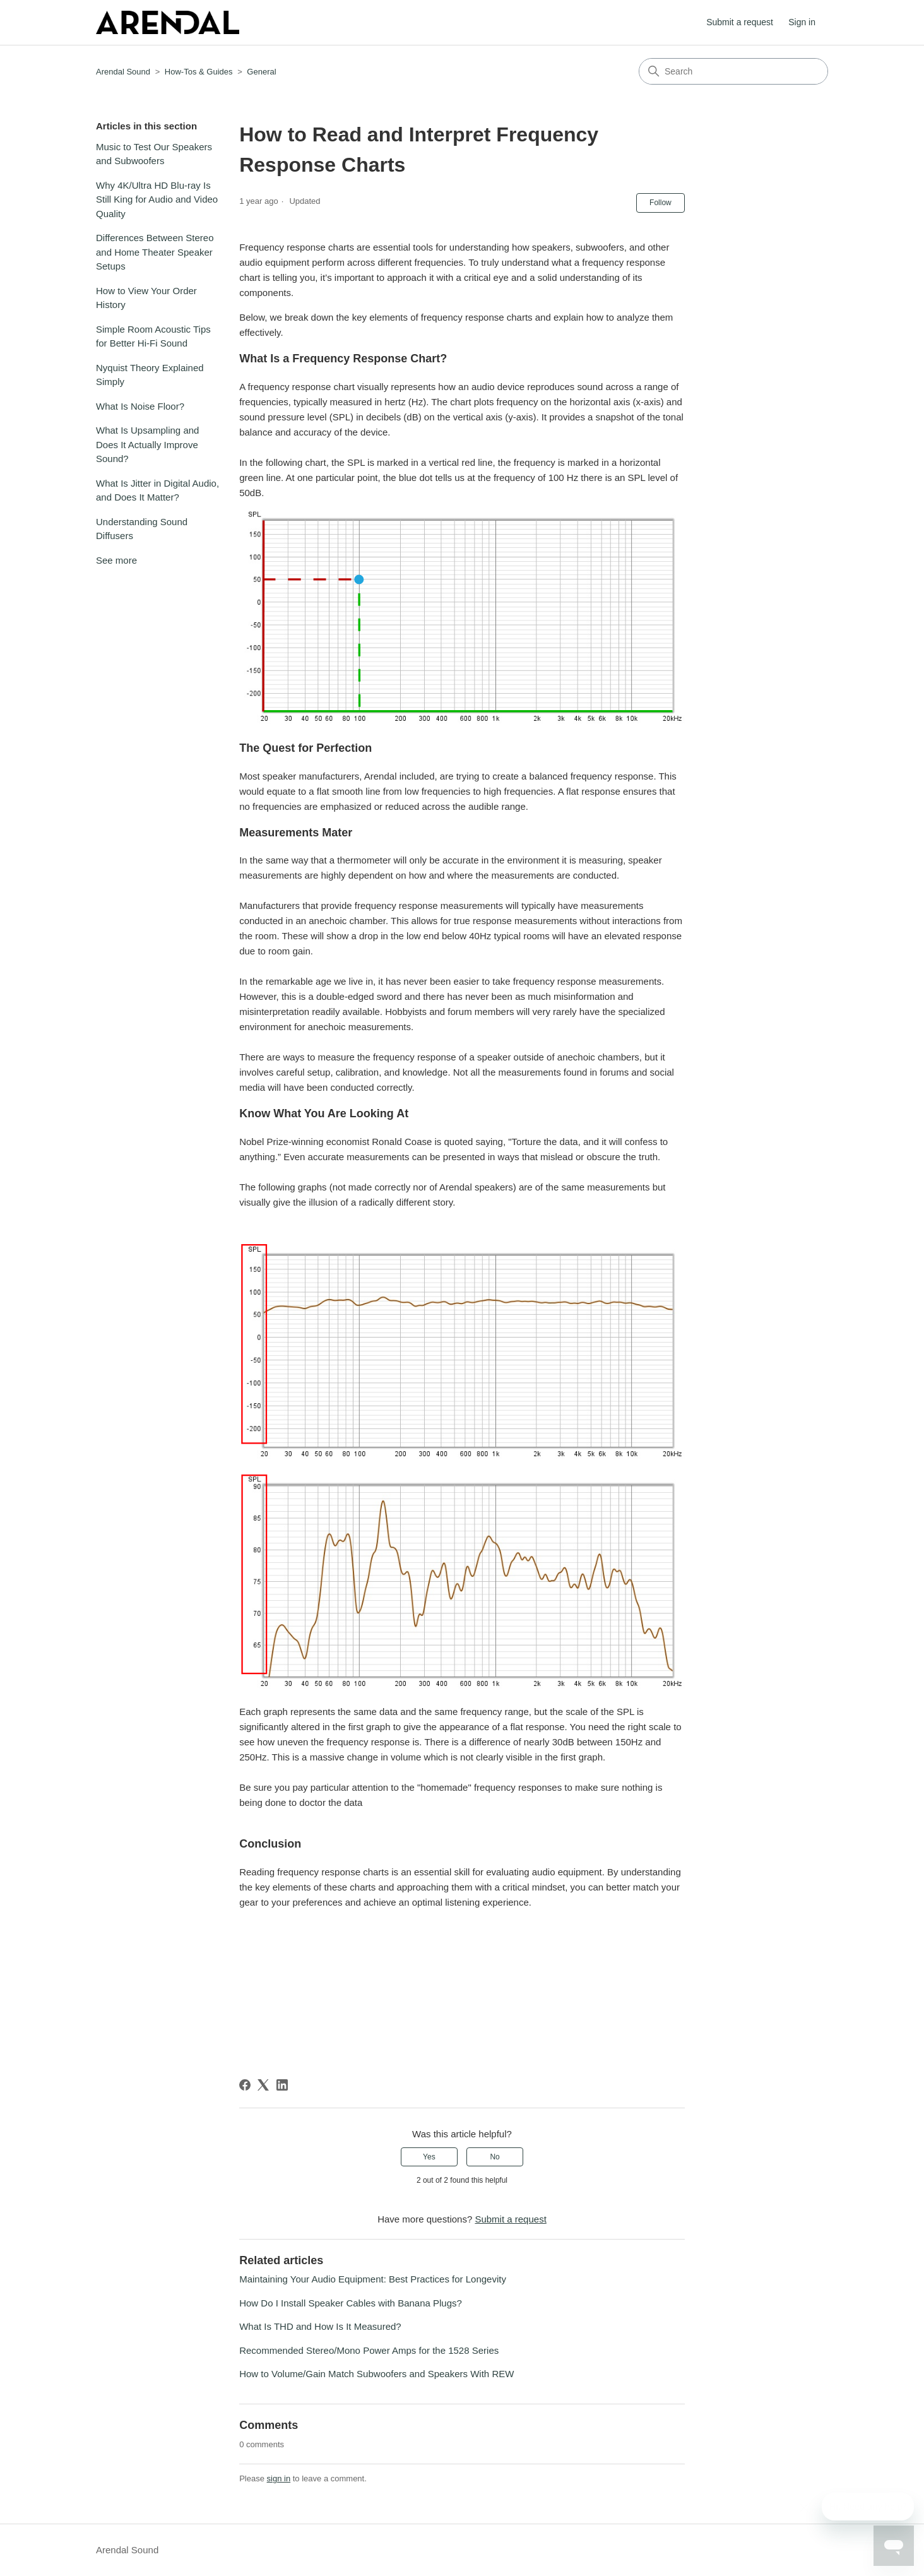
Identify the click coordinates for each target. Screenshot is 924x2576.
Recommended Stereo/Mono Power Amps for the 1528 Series (369, 2350)
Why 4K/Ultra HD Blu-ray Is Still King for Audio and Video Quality (157, 199)
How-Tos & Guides (199, 71)
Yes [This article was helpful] (429, 2156)
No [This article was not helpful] (494, 2156)
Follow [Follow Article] (660, 202)
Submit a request (739, 22)
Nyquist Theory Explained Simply (150, 375)
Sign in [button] (801, 22)
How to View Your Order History (146, 298)
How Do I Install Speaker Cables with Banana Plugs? (350, 2303)
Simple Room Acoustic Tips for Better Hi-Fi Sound (153, 336)
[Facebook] (245, 2085)
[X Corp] (263, 2085)
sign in (279, 2478)
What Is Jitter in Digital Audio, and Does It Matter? (157, 490)
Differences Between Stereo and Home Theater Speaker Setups (155, 251)
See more (116, 560)
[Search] (733, 71)
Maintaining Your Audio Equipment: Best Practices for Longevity (372, 2279)
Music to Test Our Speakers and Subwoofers (154, 154)
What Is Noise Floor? (140, 406)
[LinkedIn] (282, 2085)
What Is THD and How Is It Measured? (320, 2326)
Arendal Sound (123, 71)
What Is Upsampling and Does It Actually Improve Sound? (147, 444)
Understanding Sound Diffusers (141, 529)
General (261, 71)
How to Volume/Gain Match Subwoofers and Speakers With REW (376, 2373)
